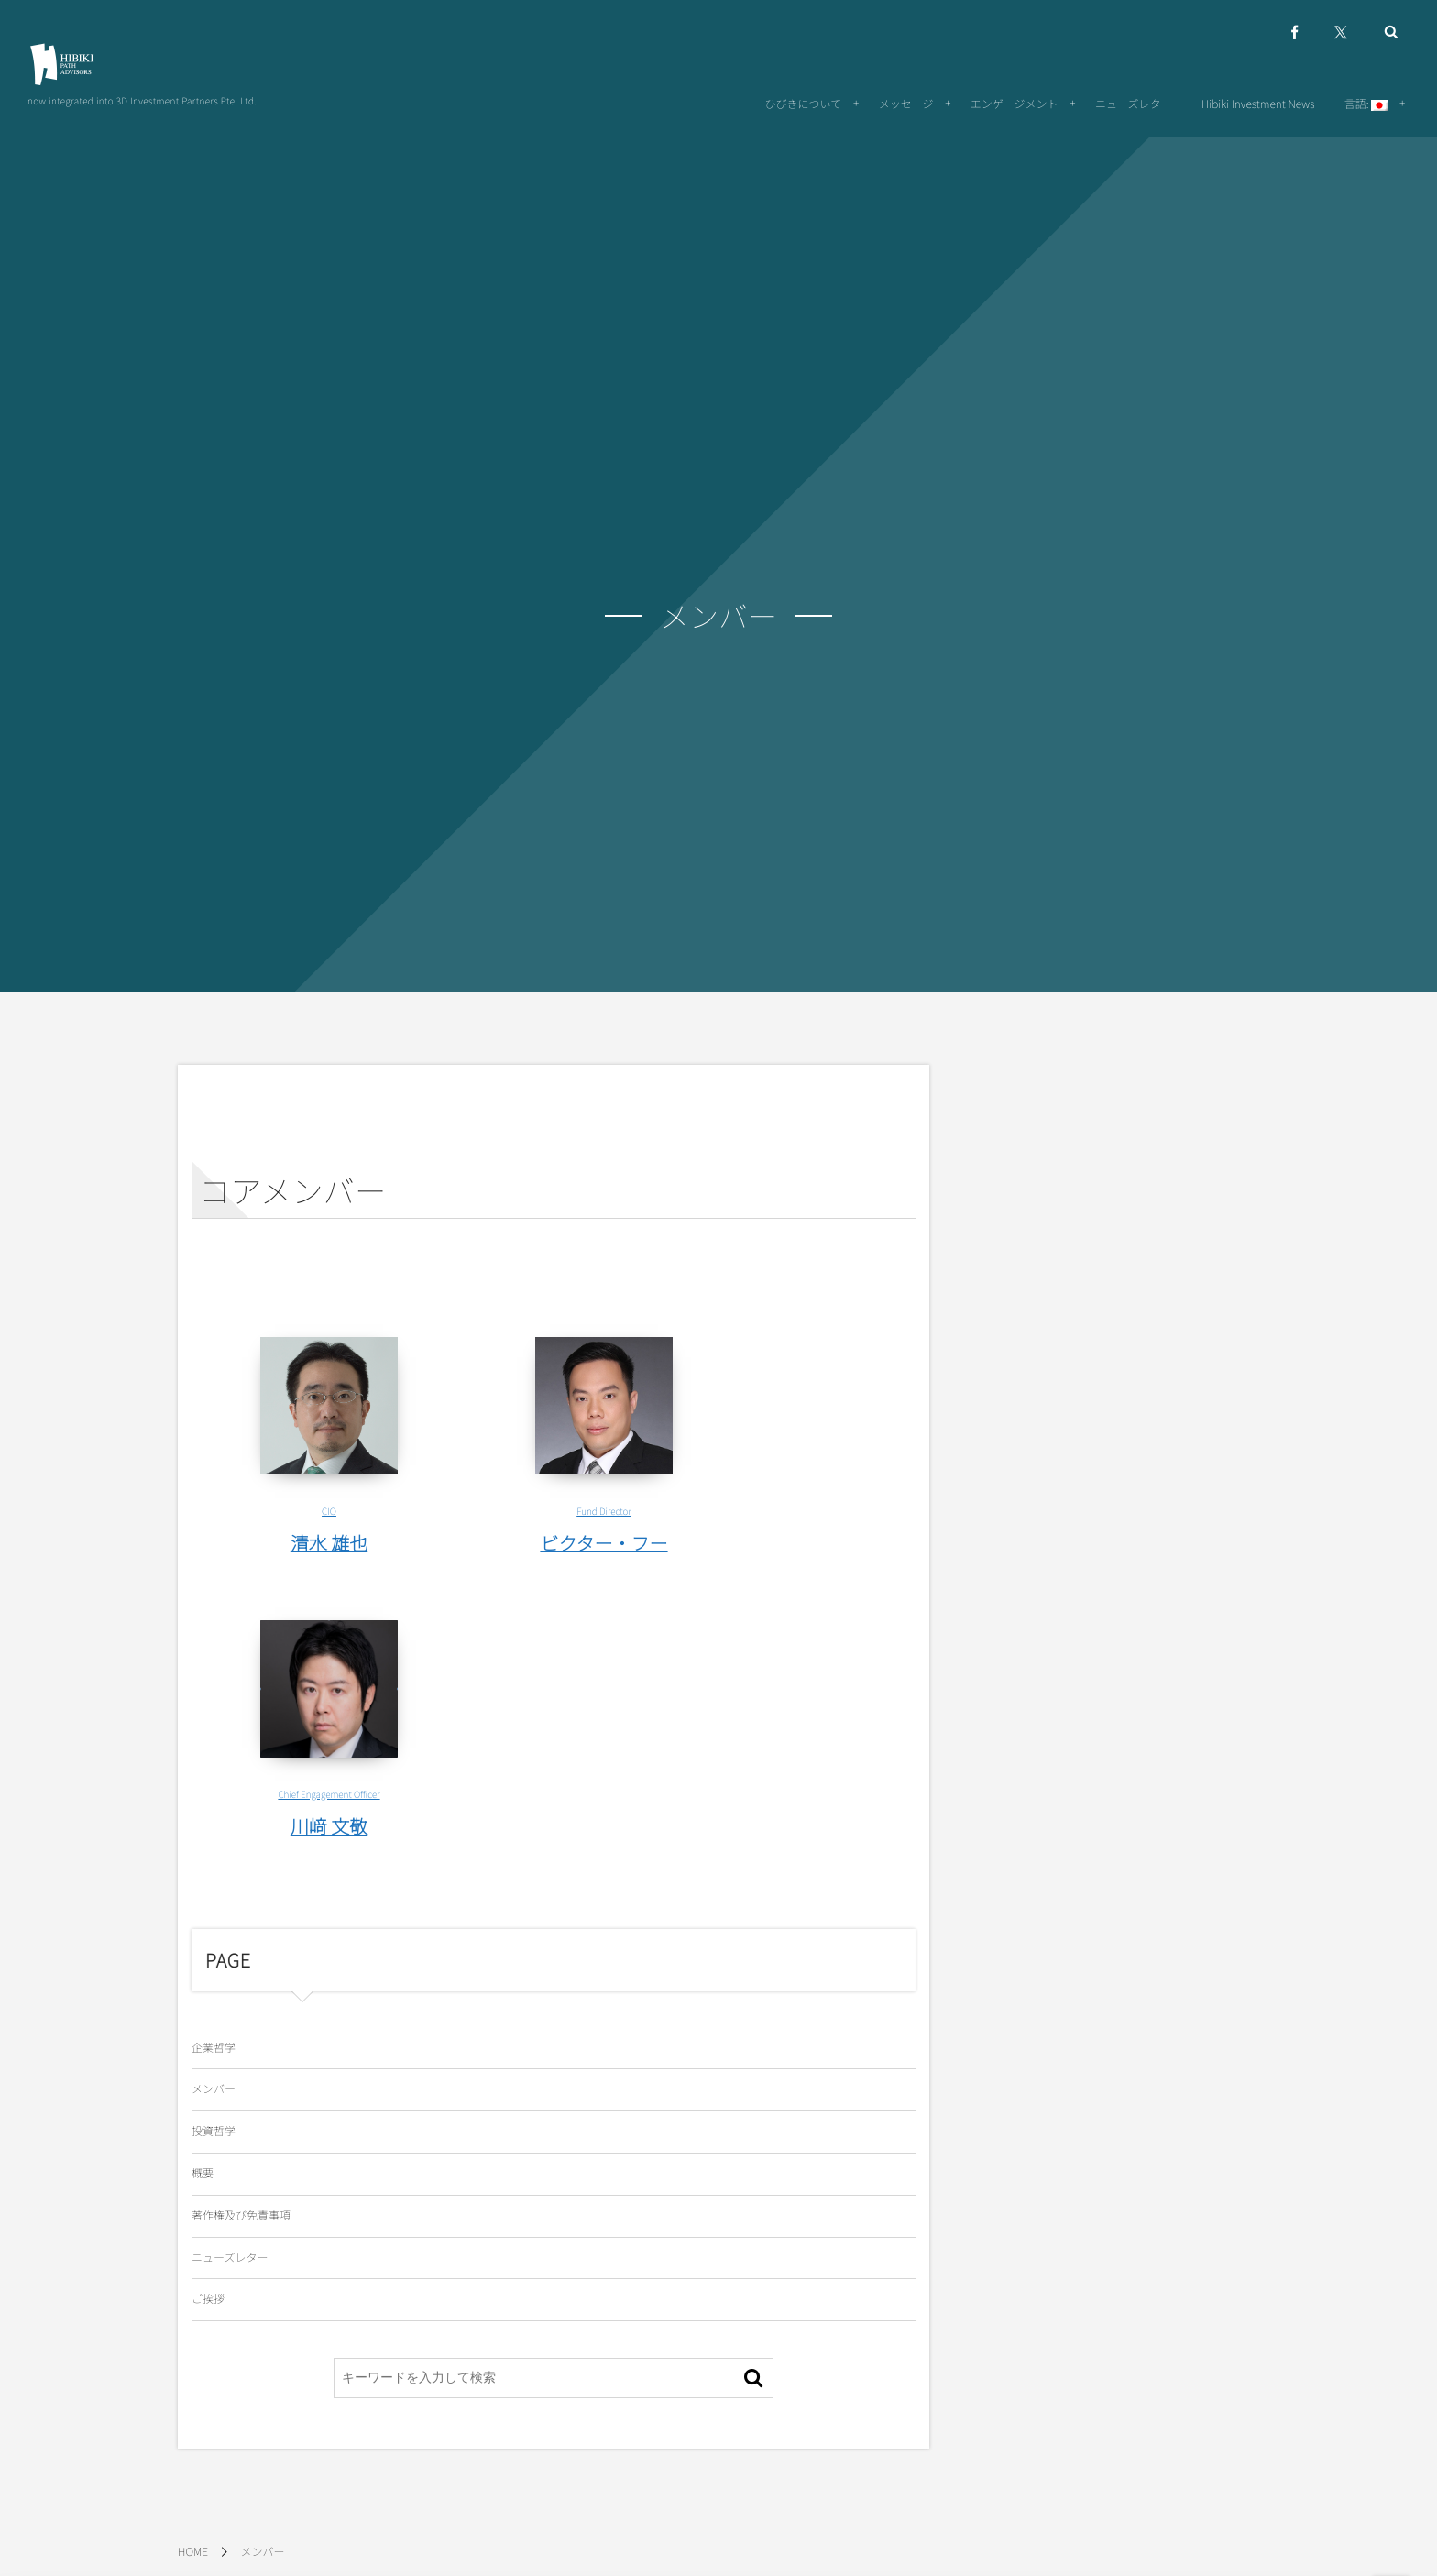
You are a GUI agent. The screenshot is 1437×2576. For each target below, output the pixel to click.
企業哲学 (214, 2047)
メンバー (214, 2089)
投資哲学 (214, 2131)
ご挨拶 (208, 2299)
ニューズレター (230, 2257)
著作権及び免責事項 (241, 2215)
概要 (203, 2173)
